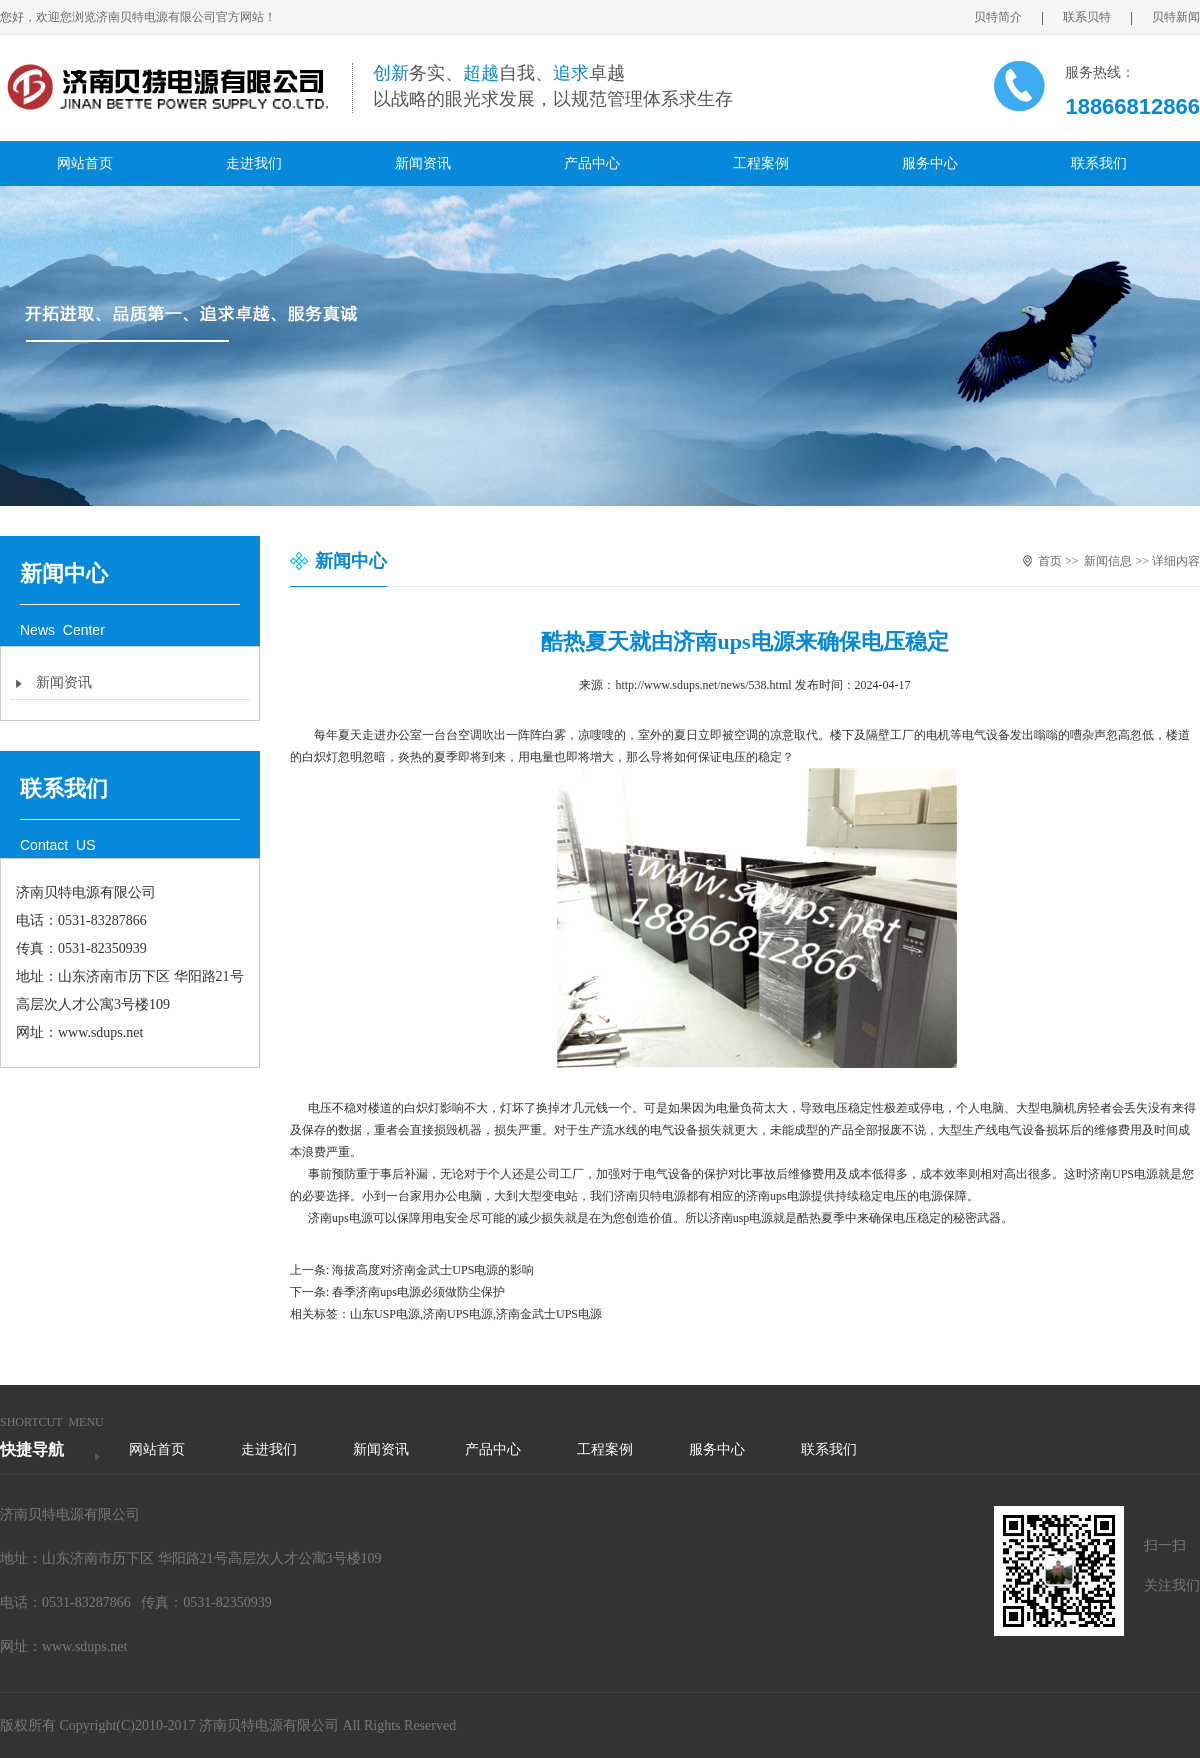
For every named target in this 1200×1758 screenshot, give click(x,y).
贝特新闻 (1176, 17)
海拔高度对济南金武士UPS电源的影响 (433, 1270)
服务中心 (930, 163)
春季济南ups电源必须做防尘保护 (418, 1292)
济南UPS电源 (458, 1314)
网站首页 (85, 163)
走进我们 (254, 163)
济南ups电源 (778, 1196)
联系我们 (1099, 163)
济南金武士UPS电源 (549, 1314)
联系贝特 (1097, 17)
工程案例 (761, 163)
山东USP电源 (385, 1314)
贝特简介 (1008, 17)
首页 (1050, 561)
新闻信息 (1108, 561)
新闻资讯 (423, 163)
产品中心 (592, 163)
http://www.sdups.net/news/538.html (703, 685)
